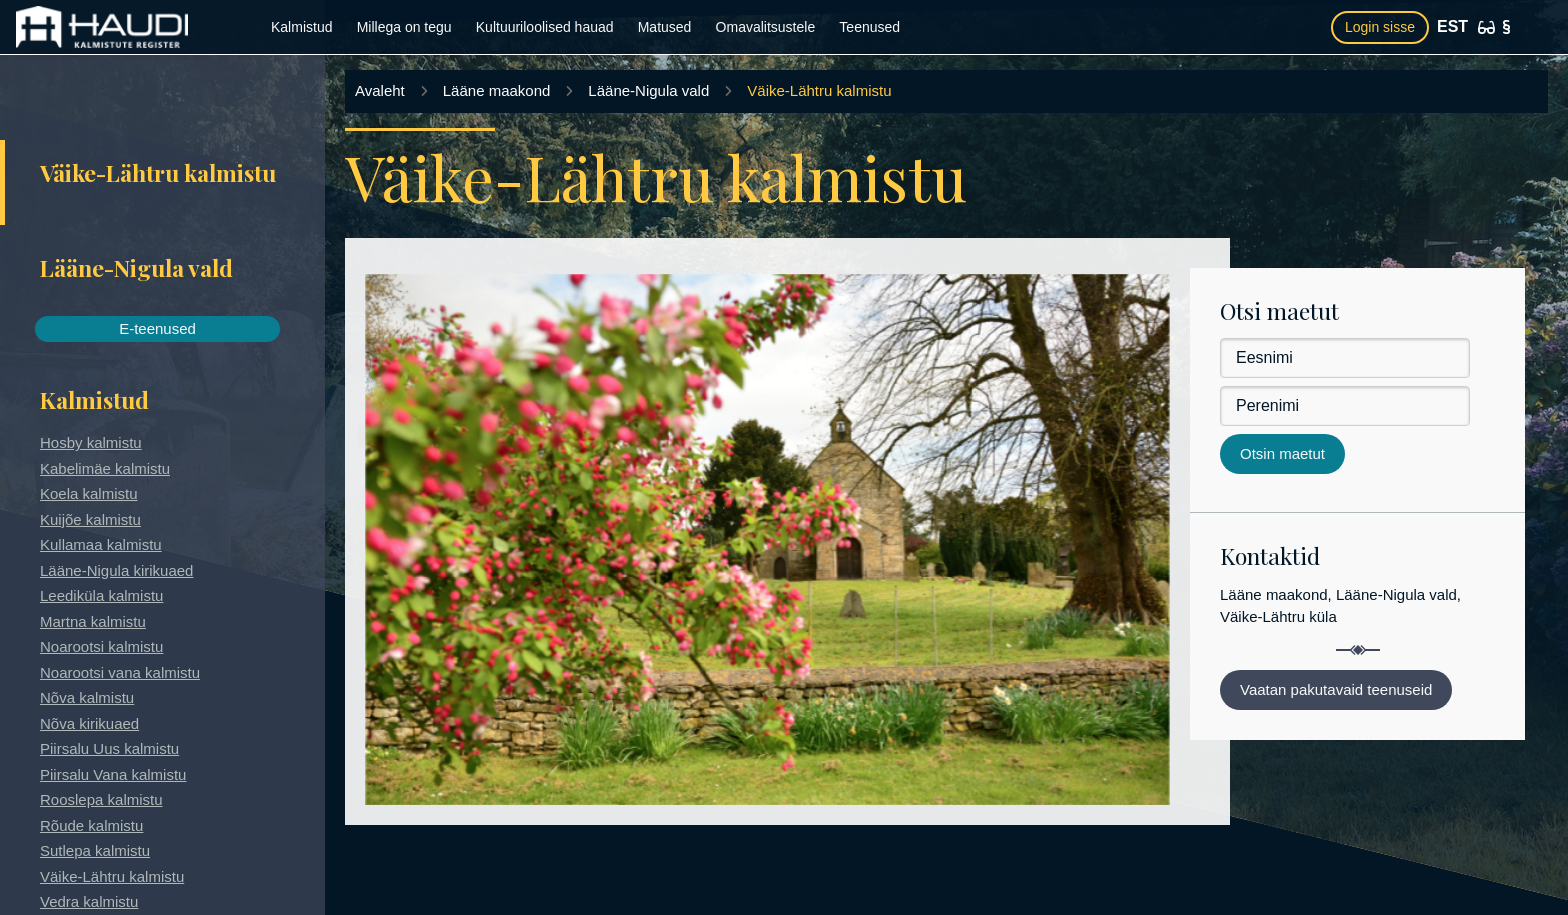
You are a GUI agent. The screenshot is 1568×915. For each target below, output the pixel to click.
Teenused (869, 27)
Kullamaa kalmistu (101, 544)
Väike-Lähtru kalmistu (112, 876)
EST (1452, 26)
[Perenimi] (1345, 406)
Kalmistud (301, 27)
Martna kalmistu (93, 621)
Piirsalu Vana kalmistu (113, 774)
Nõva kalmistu (87, 697)
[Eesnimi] (1345, 358)
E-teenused (157, 328)
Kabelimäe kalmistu (105, 468)
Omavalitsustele (766, 27)
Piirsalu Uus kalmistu (109, 748)
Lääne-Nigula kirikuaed (116, 570)
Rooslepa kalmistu (101, 799)
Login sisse (1380, 27)
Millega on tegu (404, 27)
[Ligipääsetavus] (1486, 27)
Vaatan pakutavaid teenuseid (1336, 689)
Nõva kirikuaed (89, 723)
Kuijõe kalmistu (90, 519)
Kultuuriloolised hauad (545, 27)
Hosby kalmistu (91, 442)
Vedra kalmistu (89, 901)
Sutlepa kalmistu (95, 850)
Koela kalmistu (89, 493)
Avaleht (380, 90)
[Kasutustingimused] (1506, 27)
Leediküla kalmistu (101, 595)
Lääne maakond (497, 90)
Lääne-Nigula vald (648, 90)
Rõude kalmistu (91, 825)
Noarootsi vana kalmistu (120, 672)
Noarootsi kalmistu (101, 646)
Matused (665, 27)
